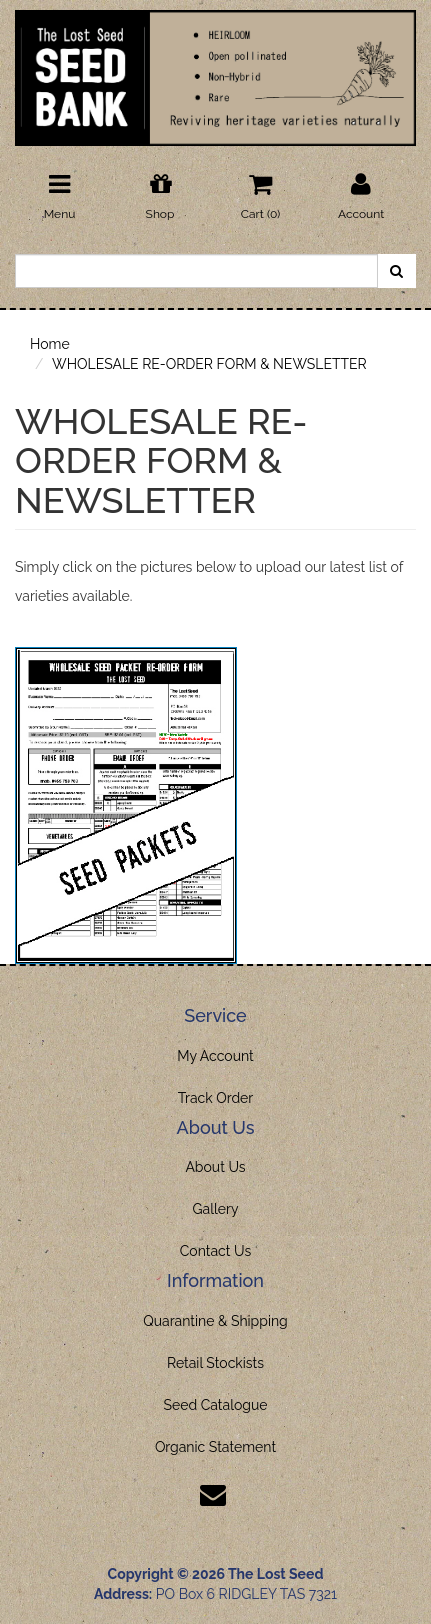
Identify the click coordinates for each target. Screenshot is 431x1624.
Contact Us (215, 1251)
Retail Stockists (215, 1363)
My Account (215, 1056)
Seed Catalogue (215, 1405)
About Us (215, 1167)
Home (50, 344)
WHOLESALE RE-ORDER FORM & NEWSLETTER (209, 364)
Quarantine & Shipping (215, 1321)
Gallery (216, 1209)
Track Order (216, 1098)
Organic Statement (215, 1447)
